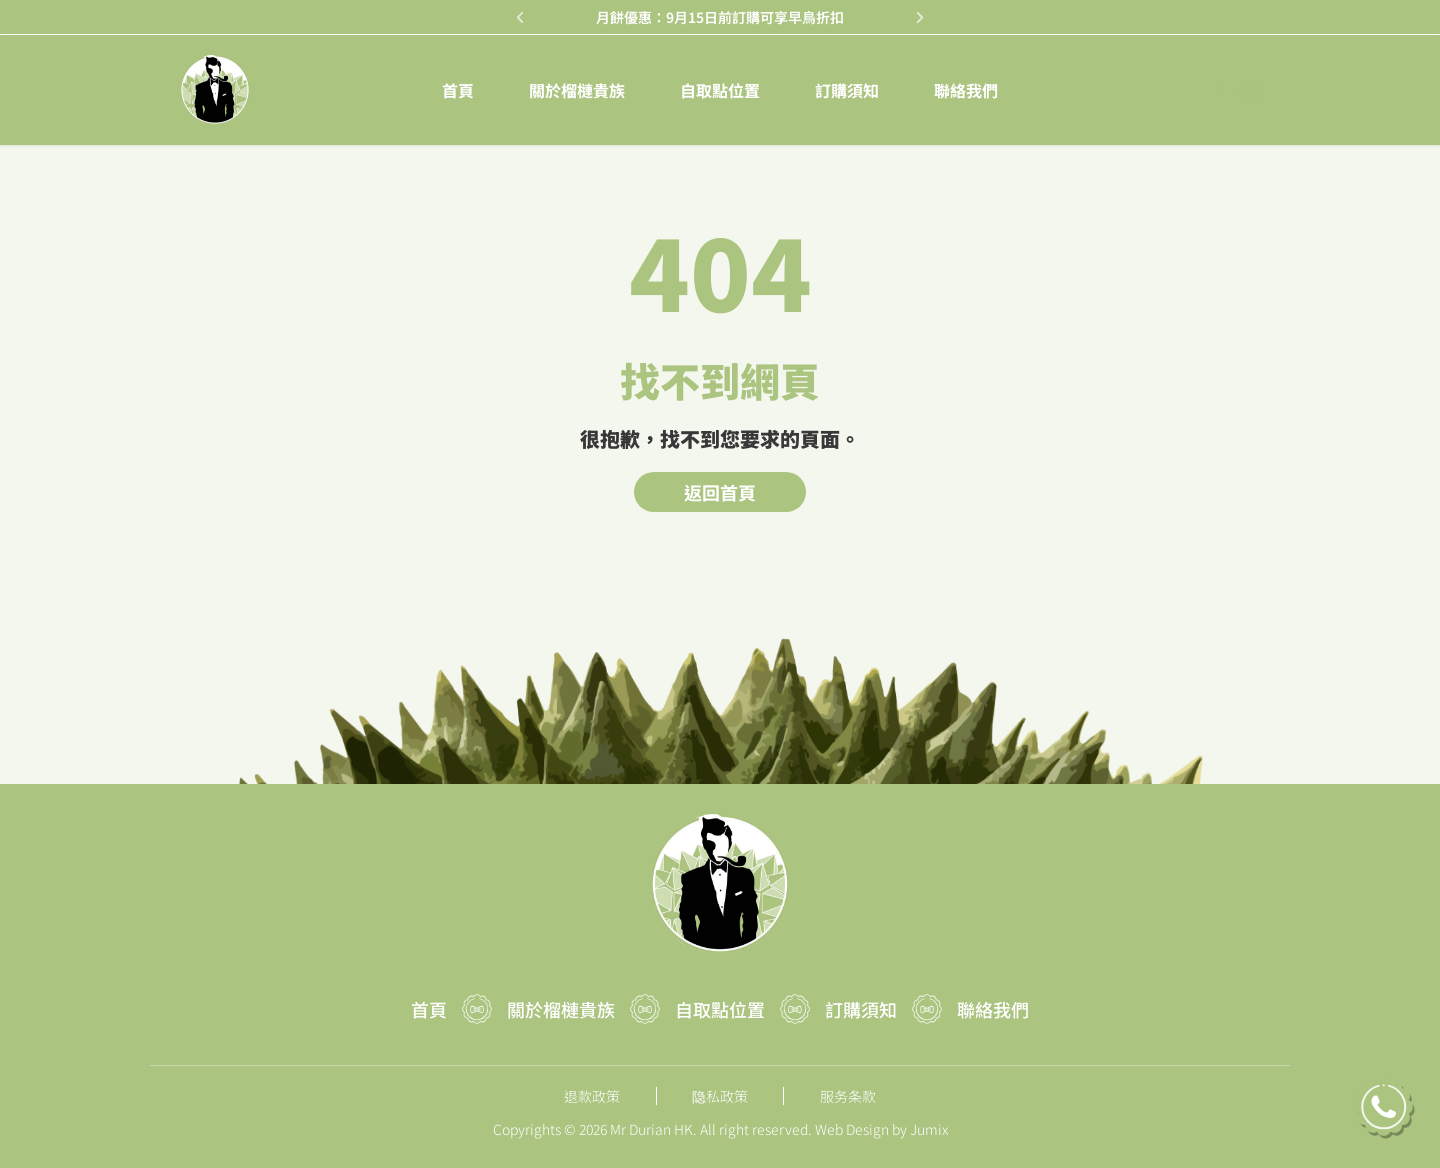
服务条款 (848, 1096)
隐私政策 (720, 1096)
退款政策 (592, 1096)
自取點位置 (720, 90)
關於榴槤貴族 (577, 90)
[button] (520, 17)
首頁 (458, 90)
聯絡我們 (966, 90)
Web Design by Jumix (881, 1129)
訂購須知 (847, 90)
